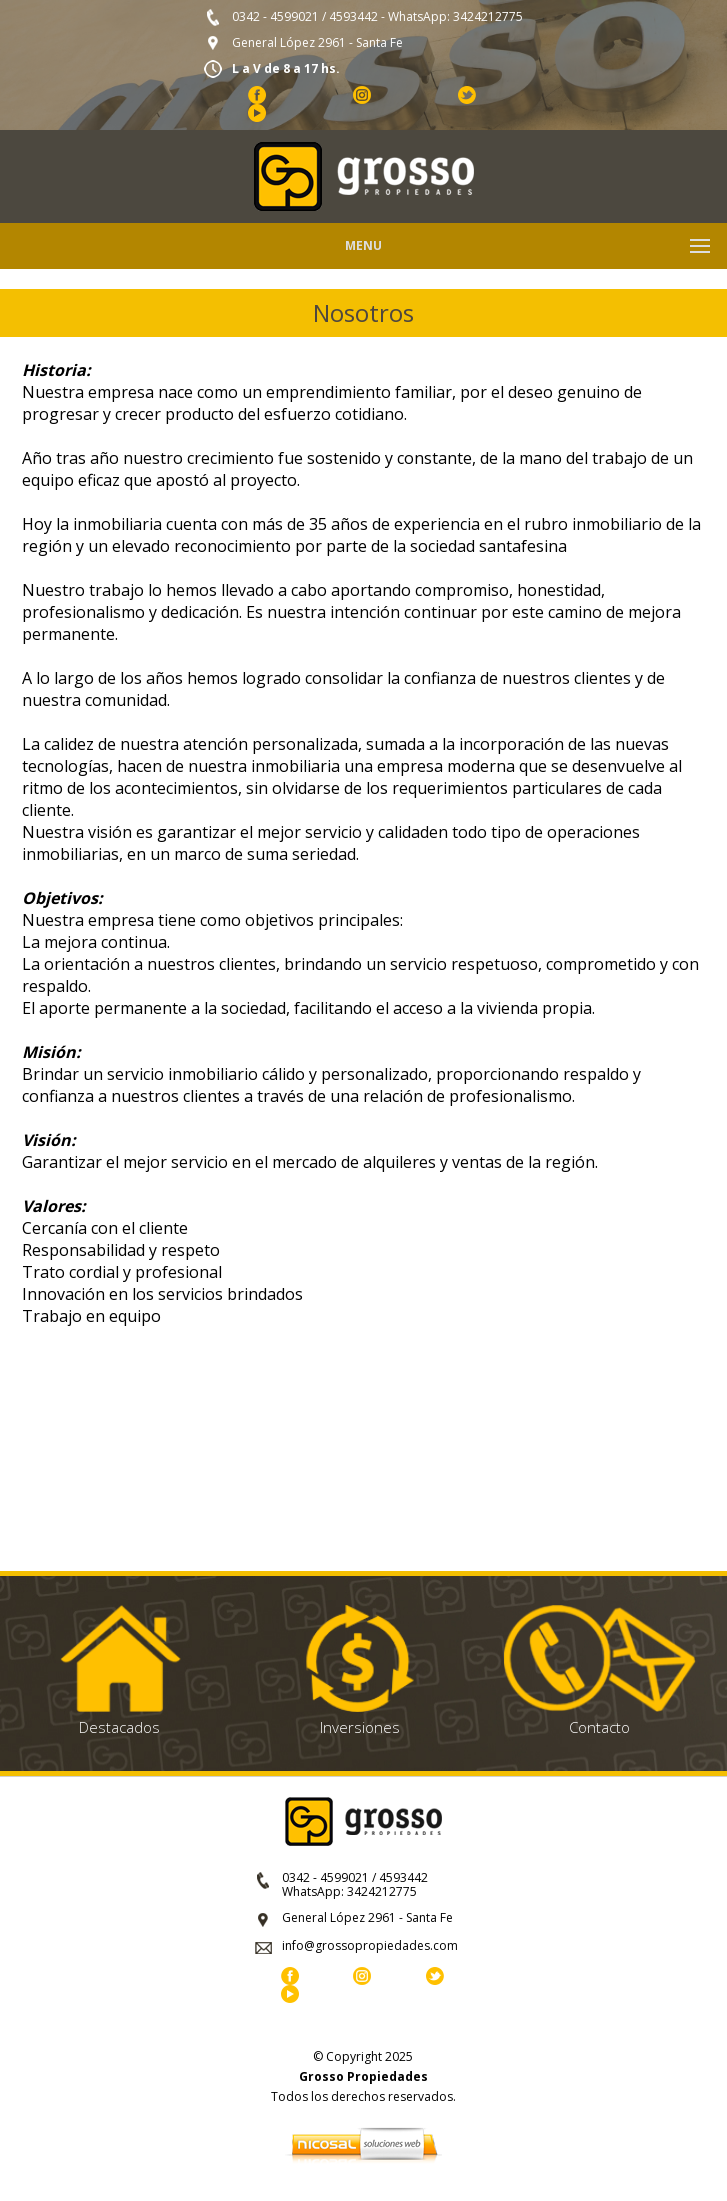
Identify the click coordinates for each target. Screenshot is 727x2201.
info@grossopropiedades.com (370, 1945)
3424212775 (488, 16)
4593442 (353, 16)
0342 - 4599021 (275, 16)
